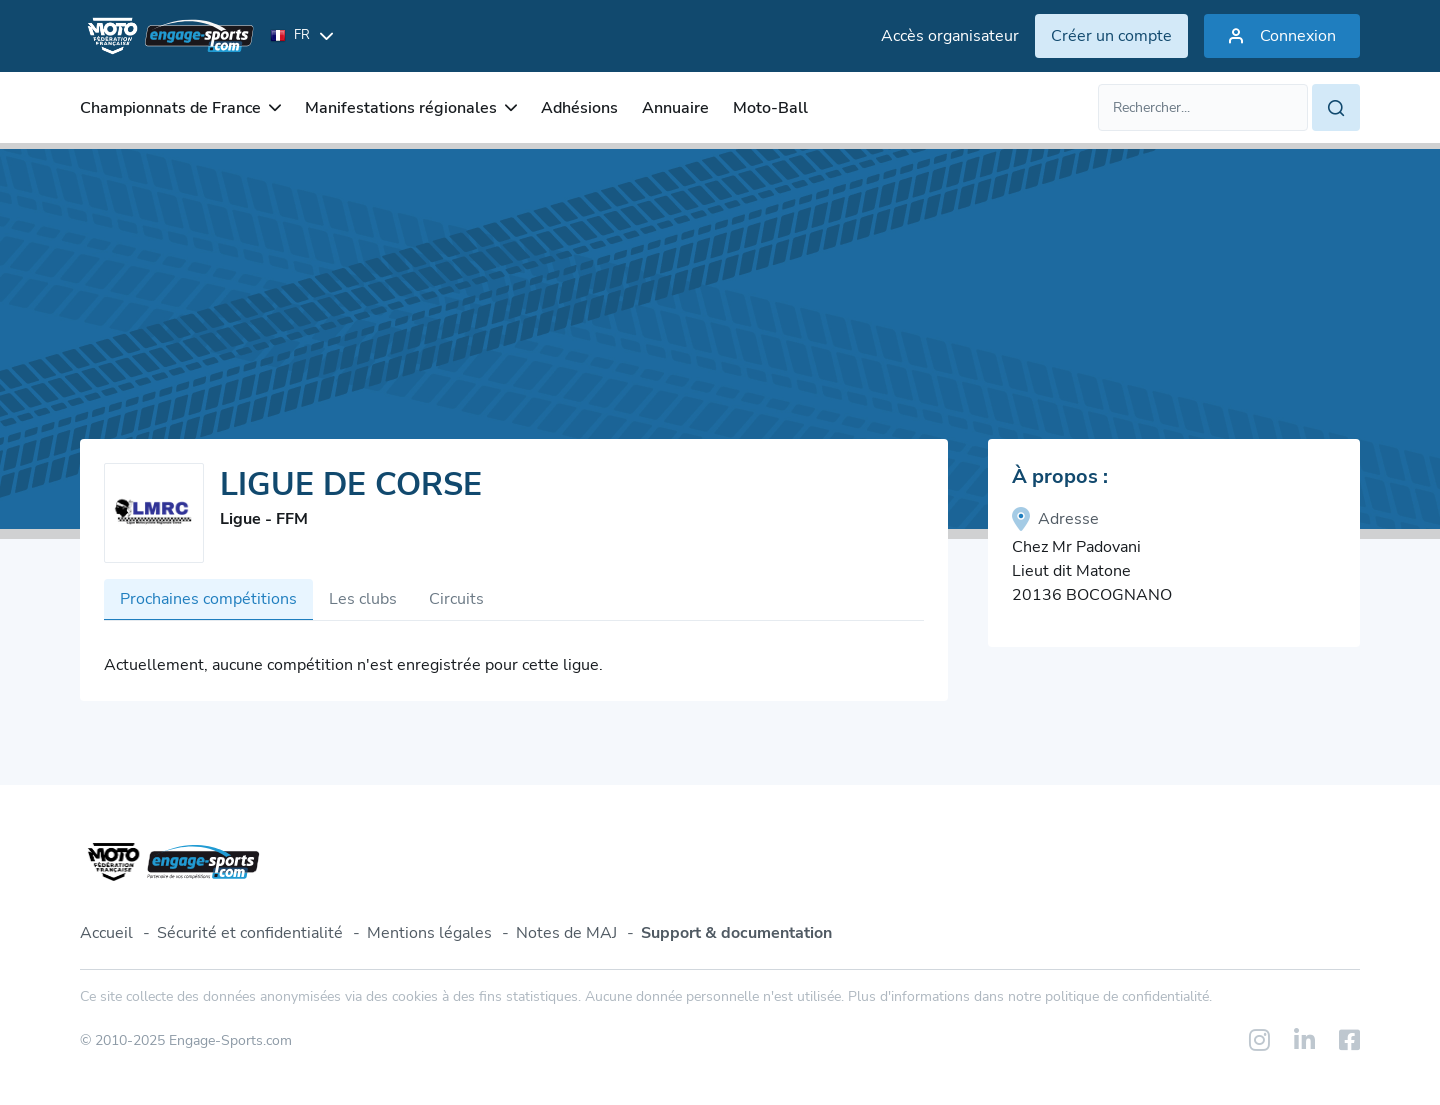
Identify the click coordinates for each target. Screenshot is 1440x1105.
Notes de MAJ (566, 933)
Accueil (106, 933)
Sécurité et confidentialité (250, 933)
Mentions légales (429, 933)
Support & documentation (736, 933)
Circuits (456, 599)
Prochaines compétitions (208, 599)
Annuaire (675, 108)
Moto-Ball (770, 108)
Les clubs (363, 599)
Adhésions (579, 108)
